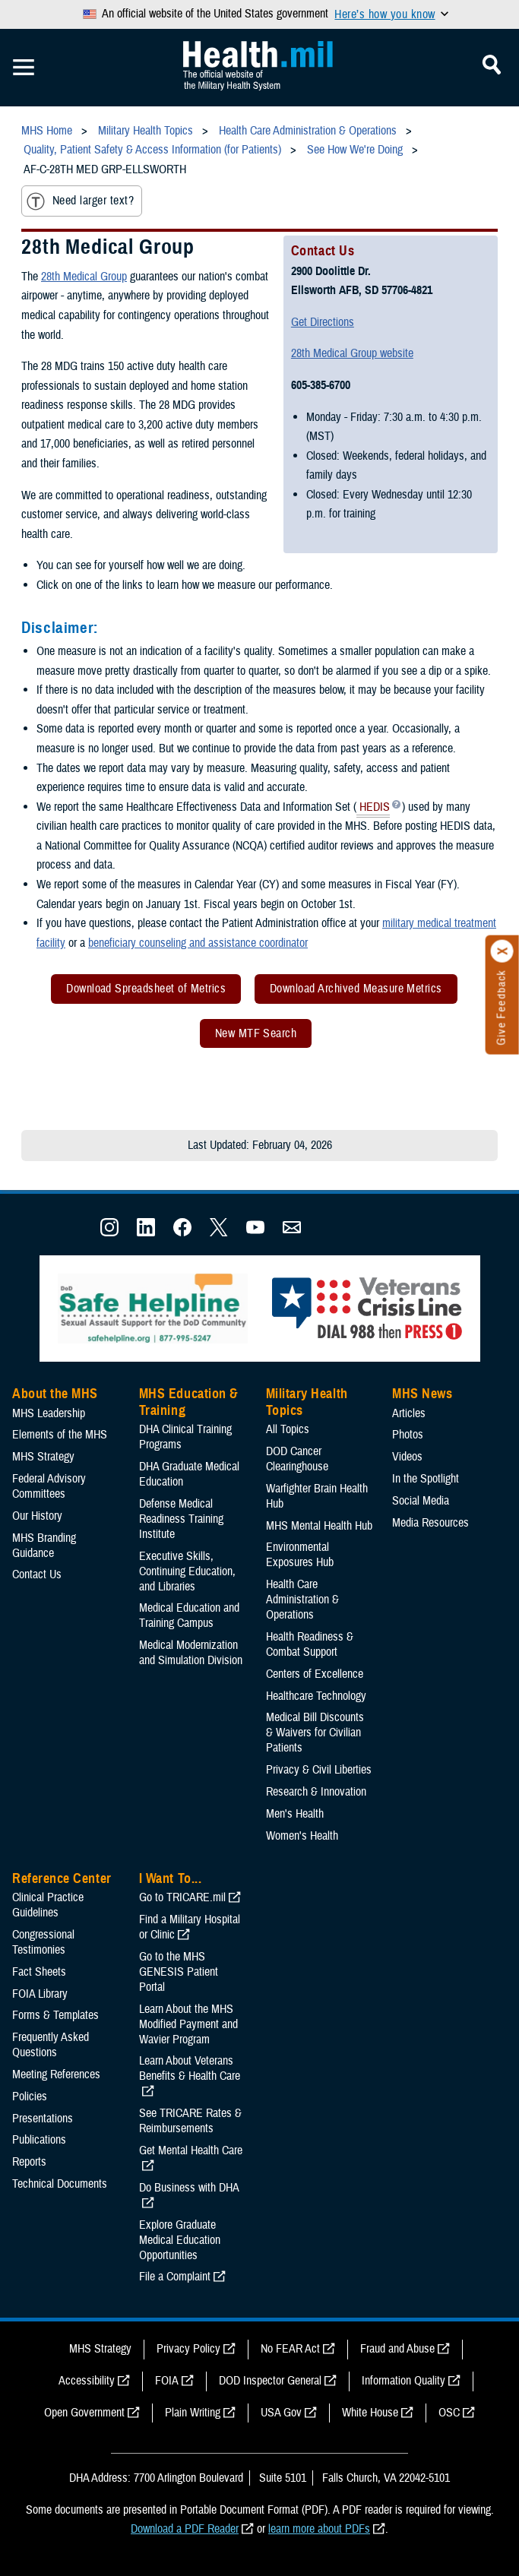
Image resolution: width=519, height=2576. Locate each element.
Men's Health (295, 1813)
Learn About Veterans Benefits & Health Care (189, 2068)
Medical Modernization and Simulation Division (190, 1653)
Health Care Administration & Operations (302, 1599)
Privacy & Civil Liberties (319, 1769)
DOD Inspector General (270, 2380)
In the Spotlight (425, 1478)
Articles (409, 1413)
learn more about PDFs (319, 2528)
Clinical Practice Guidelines (48, 1905)
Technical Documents (59, 2183)
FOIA (167, 2380)
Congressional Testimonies (43, 1942)
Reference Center (62, 1878)
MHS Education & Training (189, 1402)
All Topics (287, 1429)
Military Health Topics (307, 1402)
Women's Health (302, 1835)
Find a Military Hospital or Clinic (189, 1927)
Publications (39, 2139)
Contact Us (37, 1574)
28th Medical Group (84, 276)
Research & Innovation (316, 1791)
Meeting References (56, 2074)
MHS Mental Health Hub (319, 1525)
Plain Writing (192, 2412)
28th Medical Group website (352, 353)
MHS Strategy (43, 1456)
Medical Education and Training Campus (189, 1615)
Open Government (84, 2412)
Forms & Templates (55, 2015)
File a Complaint (174, 2276)
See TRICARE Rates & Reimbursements (190, 2121)
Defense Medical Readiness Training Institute (181, 1519)
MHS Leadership (48, 1413)
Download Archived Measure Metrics (356, 988)
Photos (407, 1434)
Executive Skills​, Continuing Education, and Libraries (187, 1571)
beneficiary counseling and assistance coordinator (198, 943)
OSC (449, 2412)
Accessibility (87, 2380)
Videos (407, 1456)
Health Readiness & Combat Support (309, 1644)
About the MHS (55, 1393)
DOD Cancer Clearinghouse (297, 1459)
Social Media (420, 1500)
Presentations (42, 2118)
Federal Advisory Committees (49, 1486)
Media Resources (430, 1522)
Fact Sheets (39, 1971)
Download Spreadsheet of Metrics (146, 988)
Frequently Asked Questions (50, 2045)
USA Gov (281, 2412)
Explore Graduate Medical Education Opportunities (179, 2240)
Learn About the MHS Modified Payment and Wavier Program (188, 2024)
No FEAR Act (290, 2348)
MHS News (422, 1393)
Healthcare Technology (316, 1696)
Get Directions (322, 322)
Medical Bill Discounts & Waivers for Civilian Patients (315, 1732)
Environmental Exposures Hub (300, 1555)
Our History (37, 1516)
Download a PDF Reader (185, 2528)
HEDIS (373, 808)
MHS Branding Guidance (44, 1545)
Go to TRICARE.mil (182, 1897)
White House (370, 2412)
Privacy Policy (188, 2348)
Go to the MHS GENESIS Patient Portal (178, 1972)
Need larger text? (80, 201)
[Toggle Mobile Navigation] (23, 67)
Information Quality (403, 2380)
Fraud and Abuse (397, 2348)
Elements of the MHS (59, 1434)
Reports (29, 2161)
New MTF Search (256, 1033)
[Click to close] (502, 951)
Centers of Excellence (314, 1674)
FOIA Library (40, 1994)
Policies (29, 2096)
